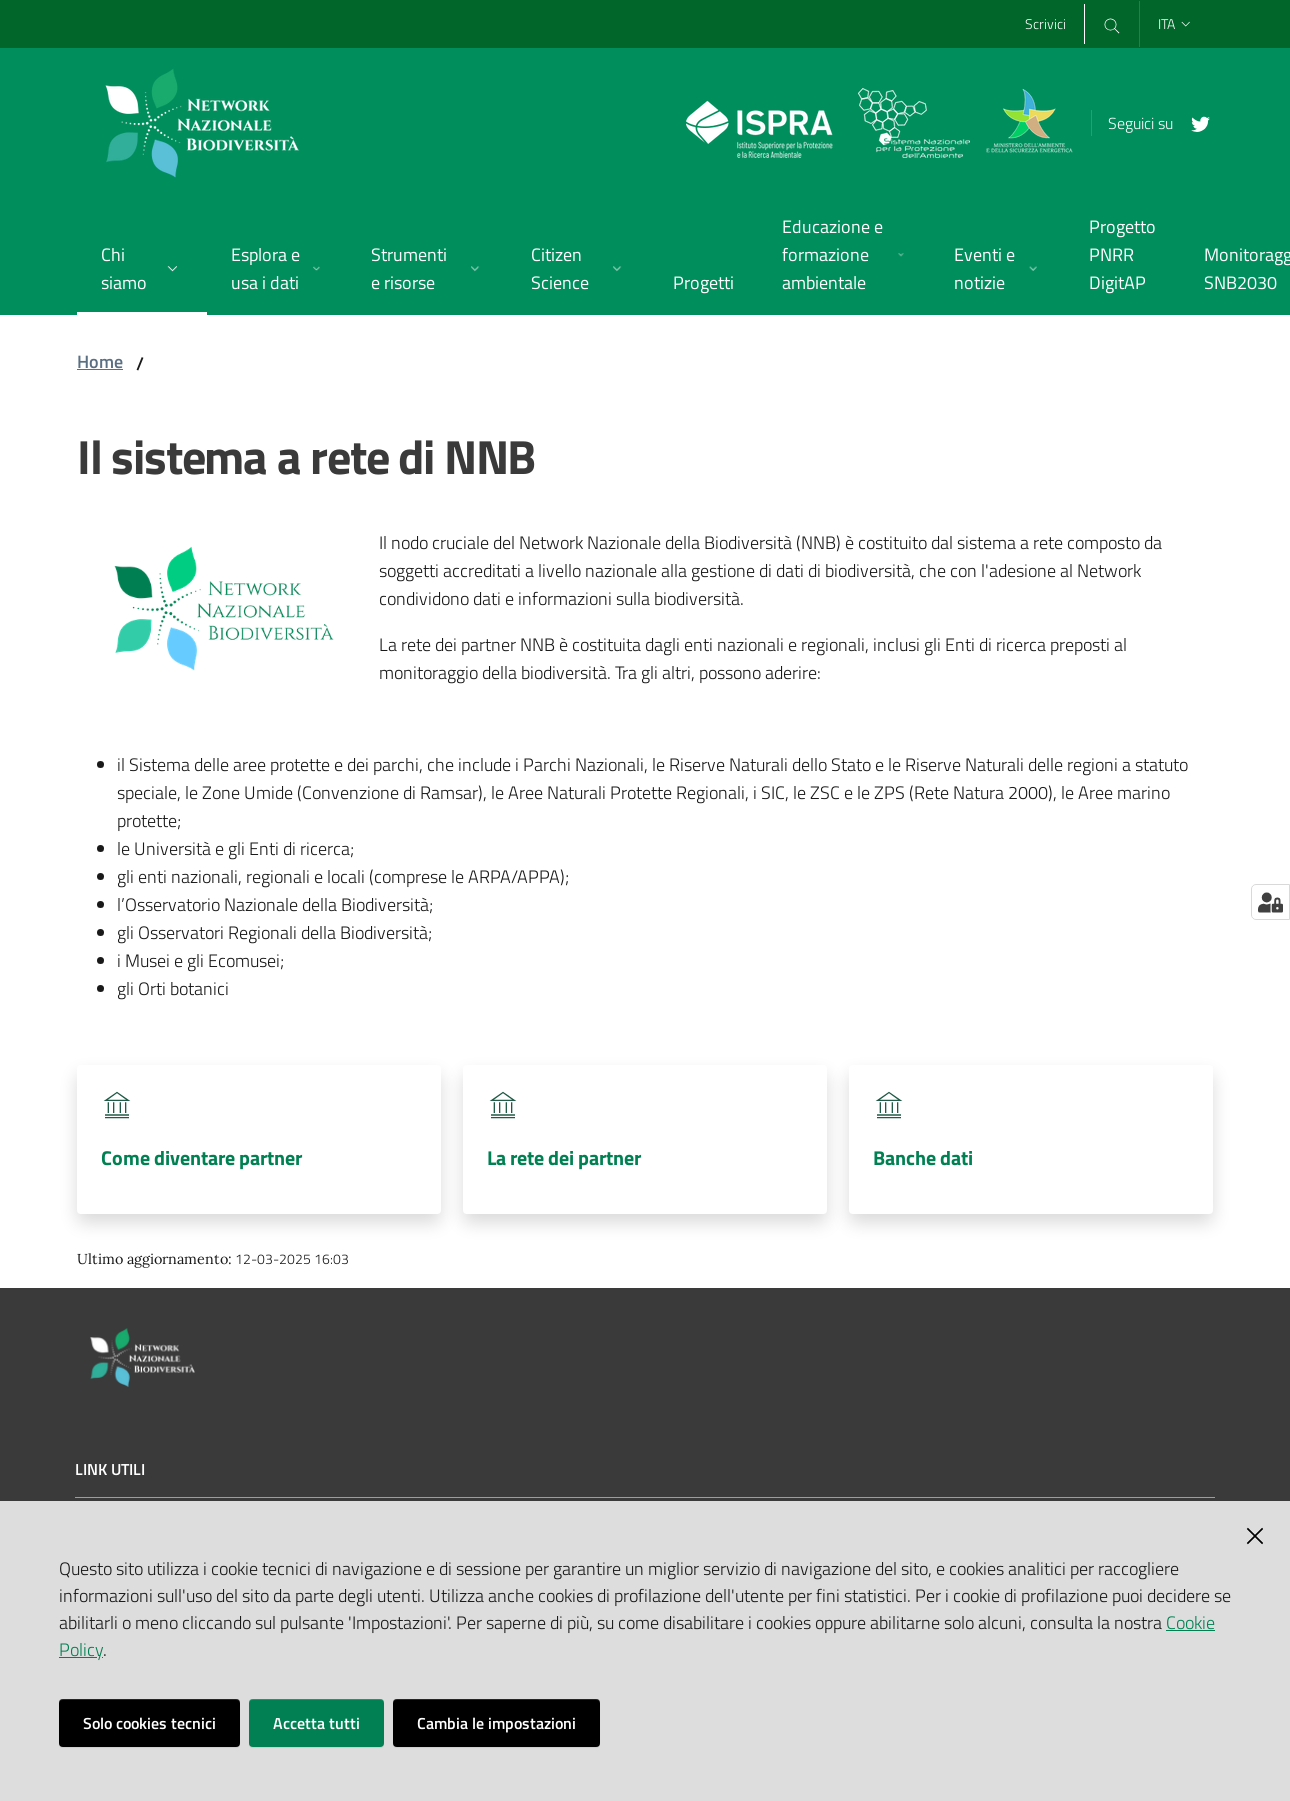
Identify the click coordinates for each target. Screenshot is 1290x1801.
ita (1175, 23)
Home (100, 361)
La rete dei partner (564, 1157)
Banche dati (923, 1157)
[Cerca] (1110, 24)
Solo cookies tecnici (149, 1723)
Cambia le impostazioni (496, 1723)
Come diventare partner (201, 1157)
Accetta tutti (316, 1723)
